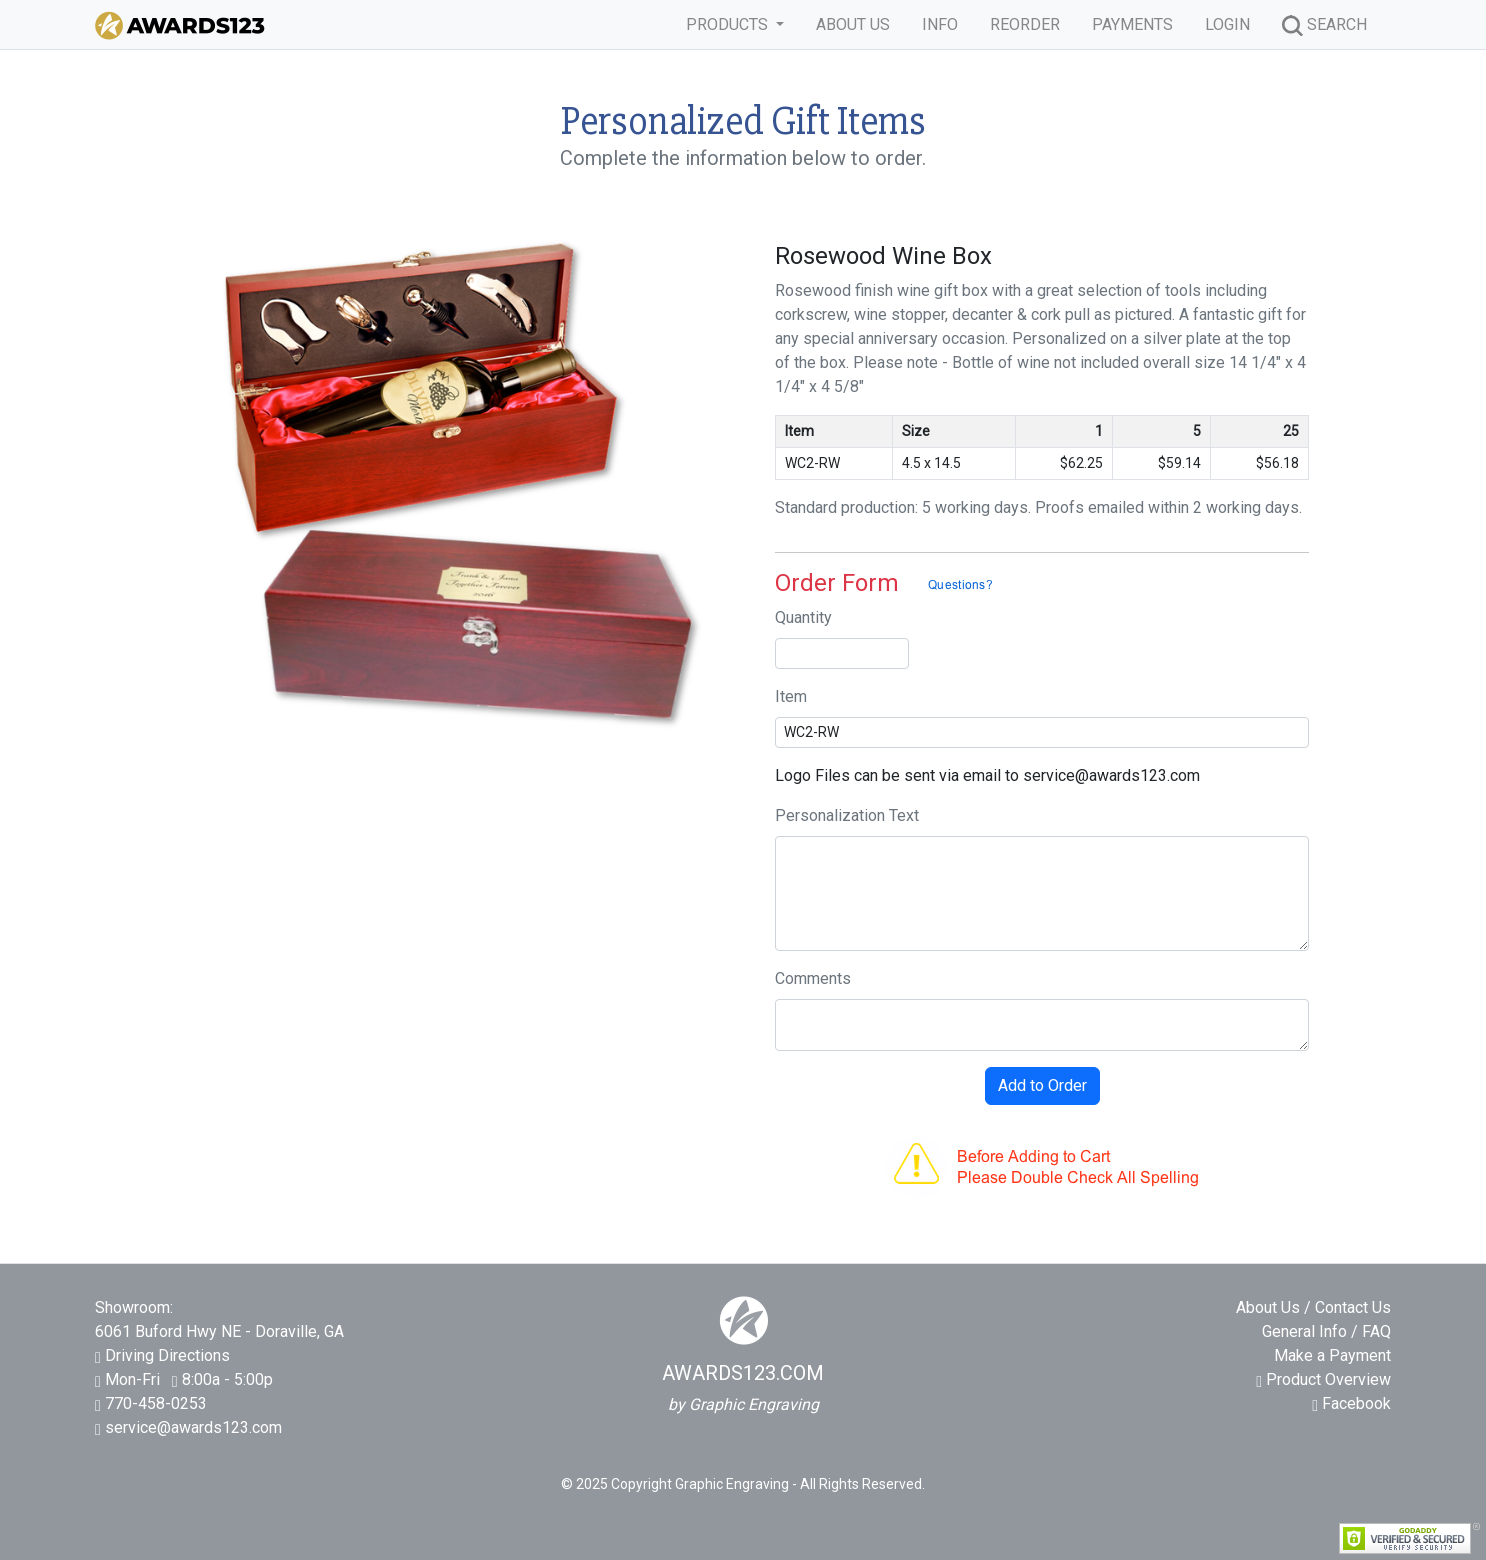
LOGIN (1227, 24)
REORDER (1025, 24)
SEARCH (1324, 25)
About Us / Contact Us (1313, 1307)
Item (791, 696)
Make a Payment (1332, 1355)
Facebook (1351, 1403)
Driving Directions (167, 1355)
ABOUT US (853, 24)
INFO (940, 24)
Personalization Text (847, 815)
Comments (813, 978)
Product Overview (1323, 1379)
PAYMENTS (1132, 24)
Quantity (803, 617)
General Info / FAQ (1326, 1331)
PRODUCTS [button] (729, 24)
